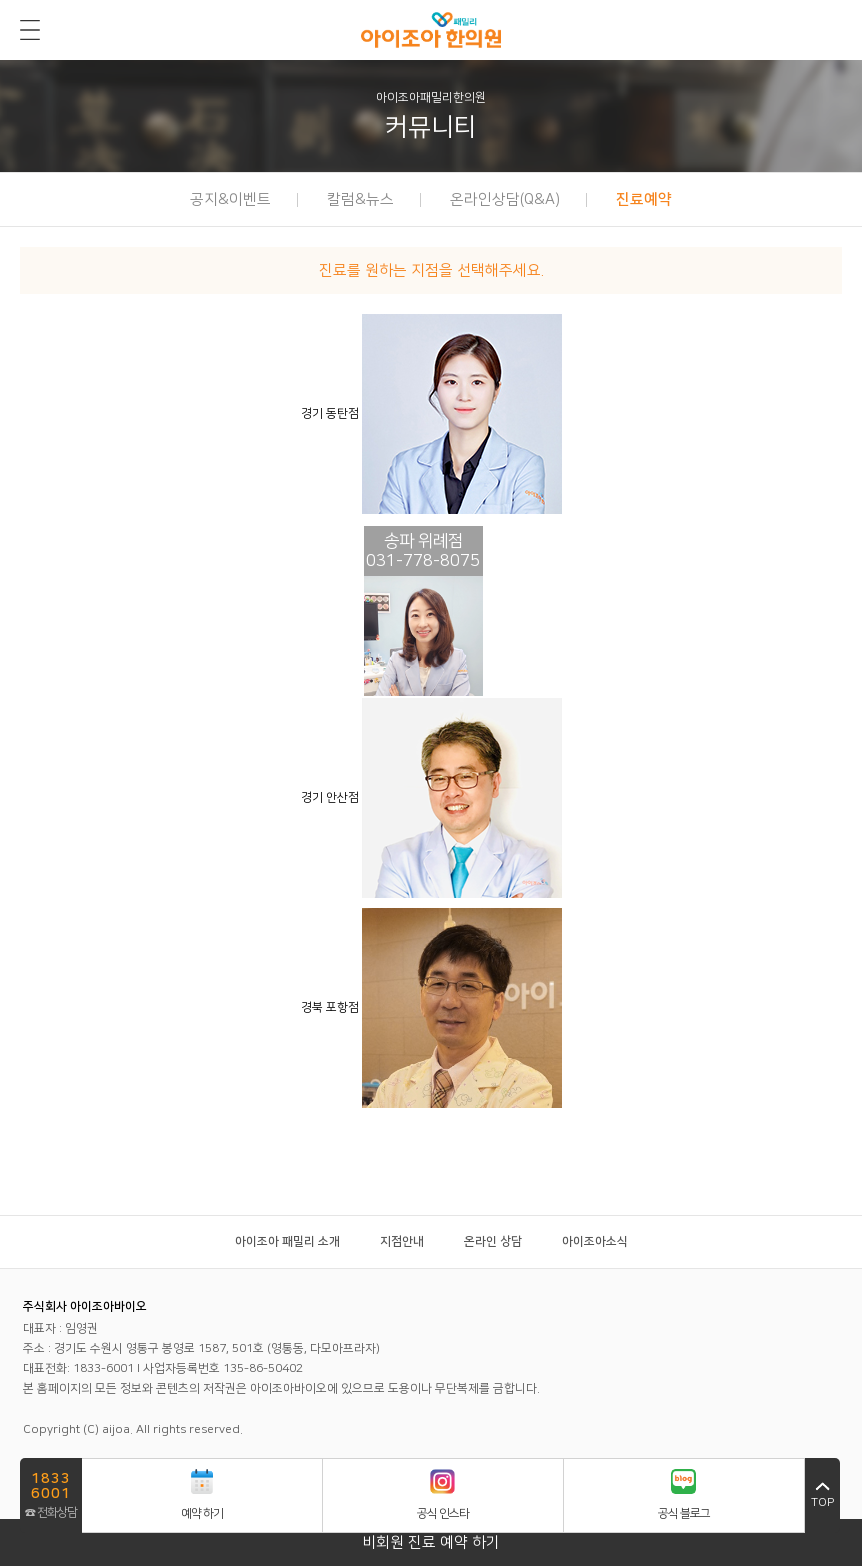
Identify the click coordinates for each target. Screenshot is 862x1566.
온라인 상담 (493, 1241)
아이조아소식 (595, 1241)
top (822, 1495)
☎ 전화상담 (51, 1494)
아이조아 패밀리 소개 (287, 1241)
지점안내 (402, 1241)
